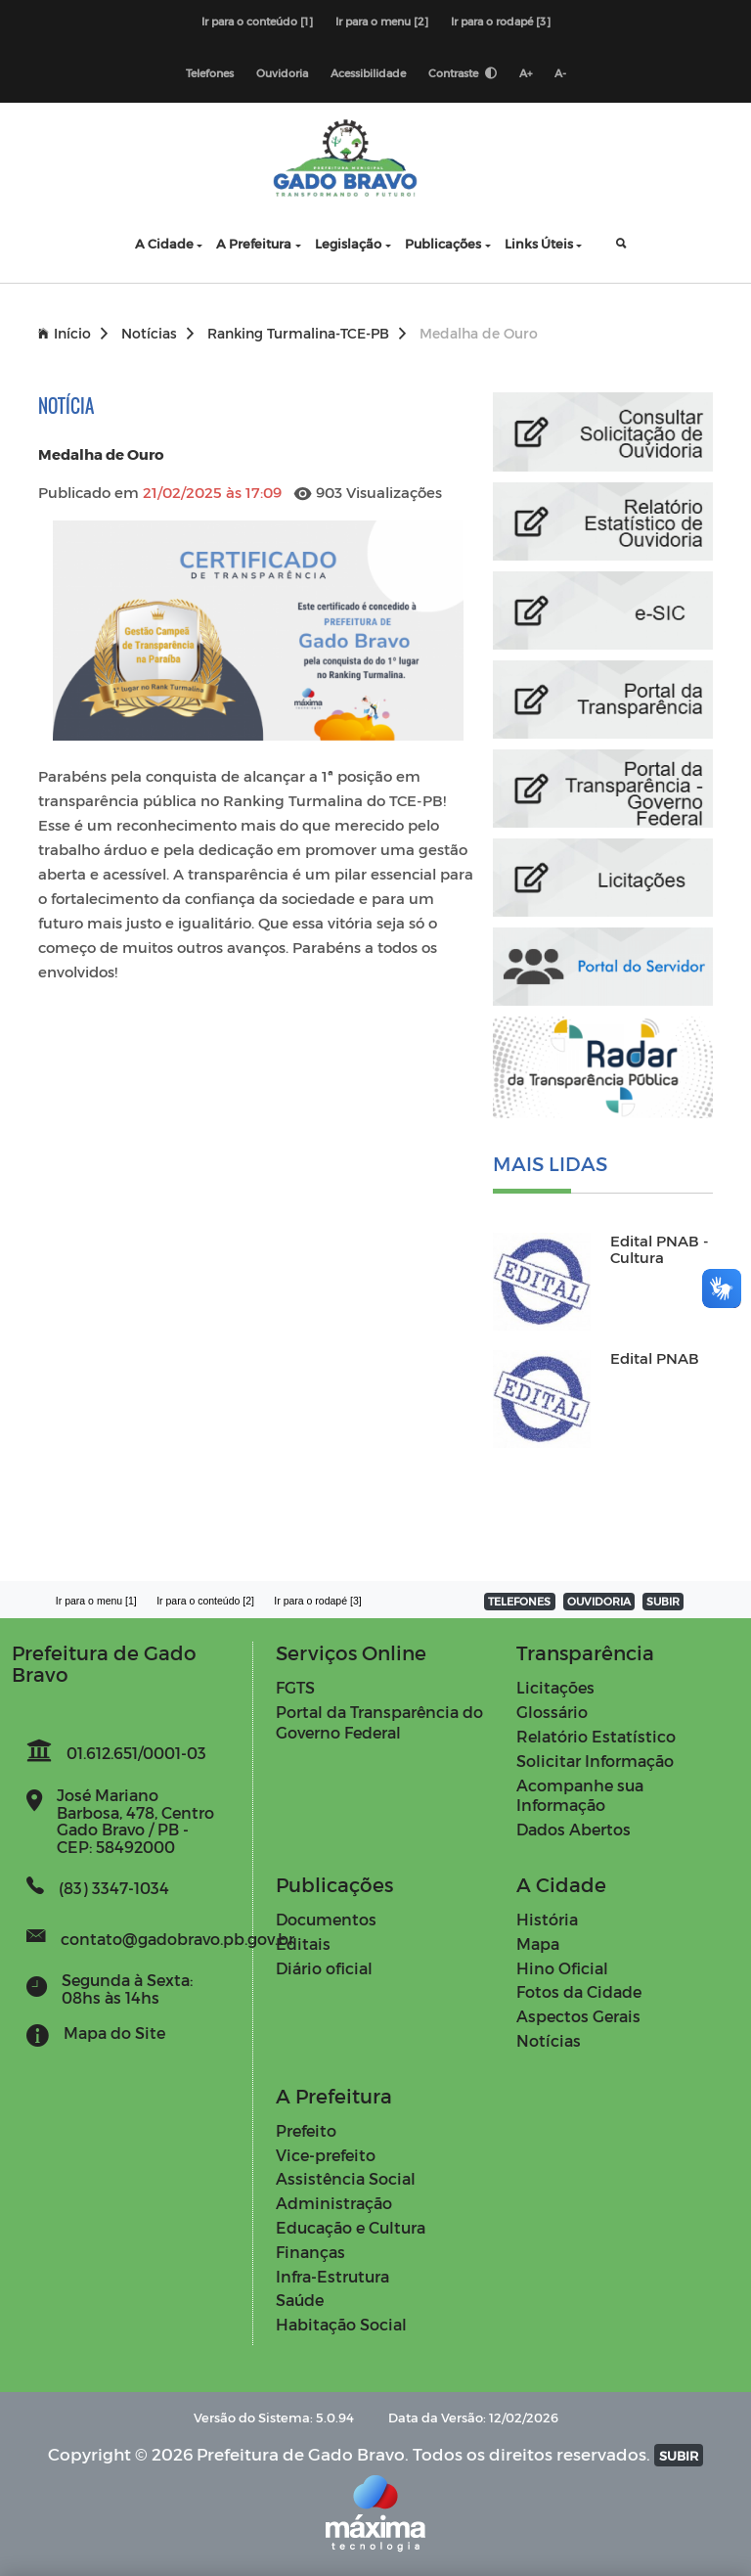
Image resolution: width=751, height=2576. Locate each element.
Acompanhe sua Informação (579, 1795)
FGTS (295, 1687)
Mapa (537, 1943)
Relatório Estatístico (596, 1736)
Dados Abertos (573, 1829)
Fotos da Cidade (578, 1991)
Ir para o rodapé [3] (501, 21)
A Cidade (164, 243)
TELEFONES (519, 1601)
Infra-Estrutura (332, 2276)
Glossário (552, 1711)
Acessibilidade (368, 73)
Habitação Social (341, 2324)
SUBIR (663, 1601)
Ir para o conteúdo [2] (205, 1600)
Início (73, 333)
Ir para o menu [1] (96, 1600)
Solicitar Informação (595, 1760)
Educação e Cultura (350, 2227)
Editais (303, 1943)
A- (560, 73)
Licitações (555, 1687)
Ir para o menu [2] (381, 21)
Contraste (462, 73)
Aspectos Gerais (578, 2016)
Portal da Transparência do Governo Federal (379, 1721)
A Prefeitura (253, 243)
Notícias (157, 333)
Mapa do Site (114, 2032)
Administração (334, 2202)
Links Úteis (539, 243)
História (547, 1919)
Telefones (210, 73)
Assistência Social (346, 2178)
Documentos (326, 1919)
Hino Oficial (562, 1968)
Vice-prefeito (326, 2155)
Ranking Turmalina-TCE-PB (306, 333)
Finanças (310, 2251)
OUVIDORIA (599, 1601)
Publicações (443, 243)
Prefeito (306, 2130)
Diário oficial (324, 1968)
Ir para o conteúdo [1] (257, 21)
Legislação (348, 243)
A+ (525, 73)
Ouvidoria (282, 73)
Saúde (300, 2299)
